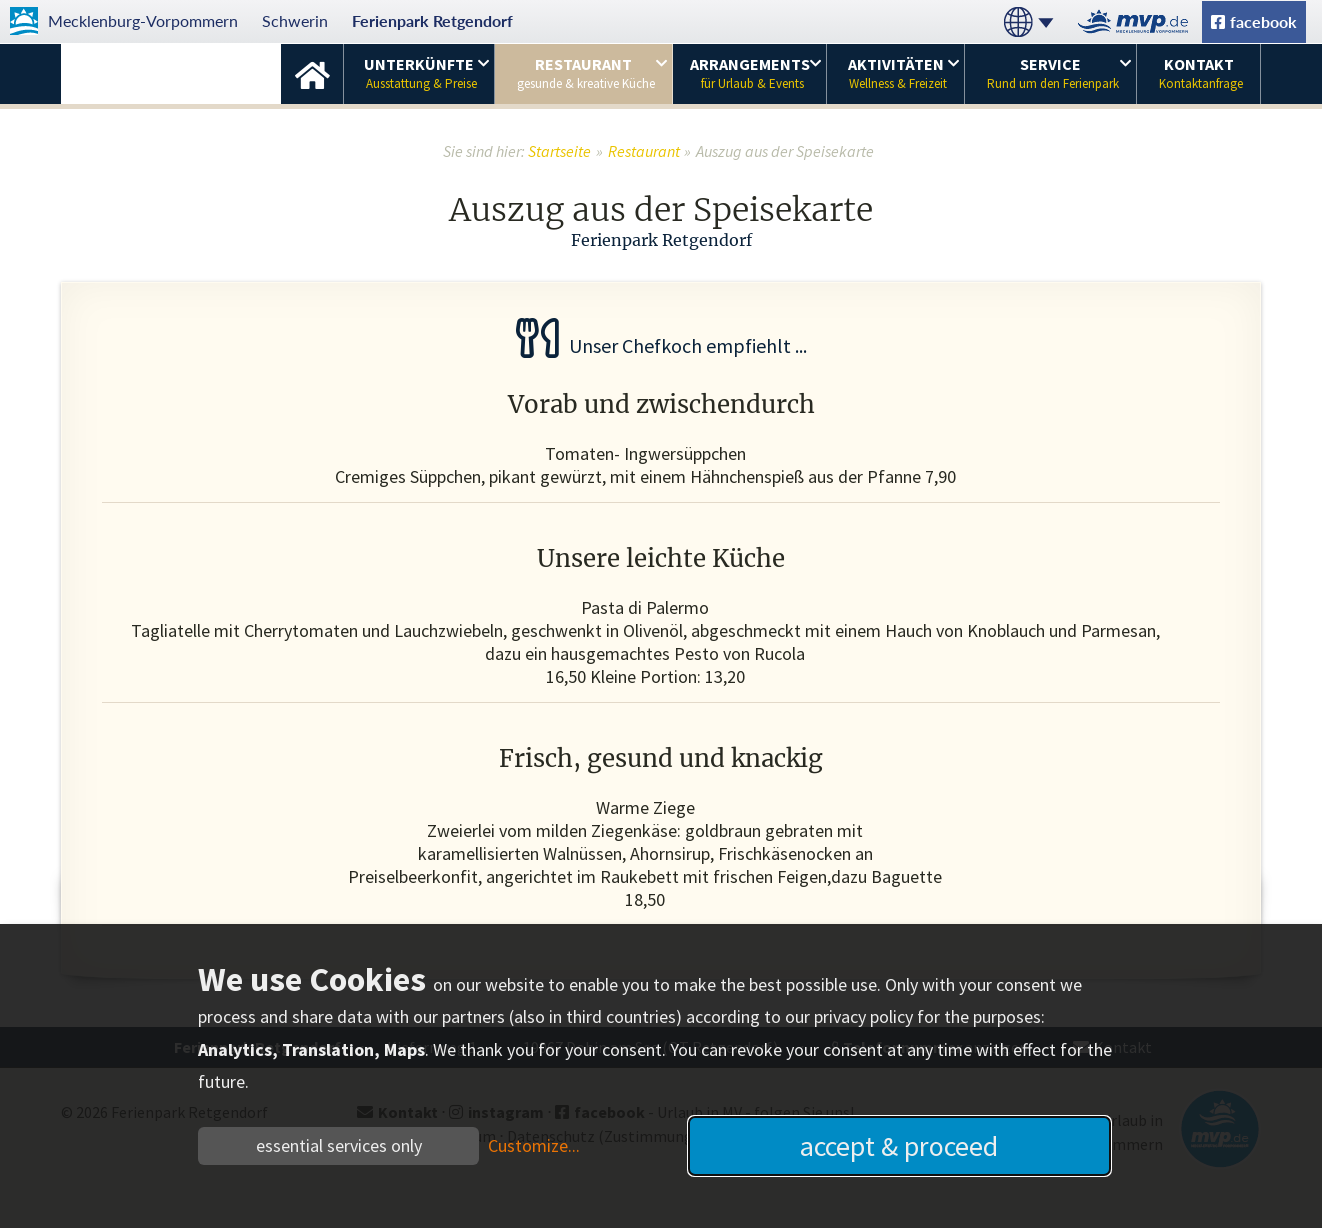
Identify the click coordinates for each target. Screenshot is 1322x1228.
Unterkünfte (420, 73)
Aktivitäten (898, 73)
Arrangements (750, 73)
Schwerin (295, 20)
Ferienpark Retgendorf (432, 20)
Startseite (312, 74)
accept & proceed (899, 1146)
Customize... (534, 1145)
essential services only (339, 1145)
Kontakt (1201, 73)
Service (1053, 73)
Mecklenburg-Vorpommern (143, 20)
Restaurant (586, 73)
